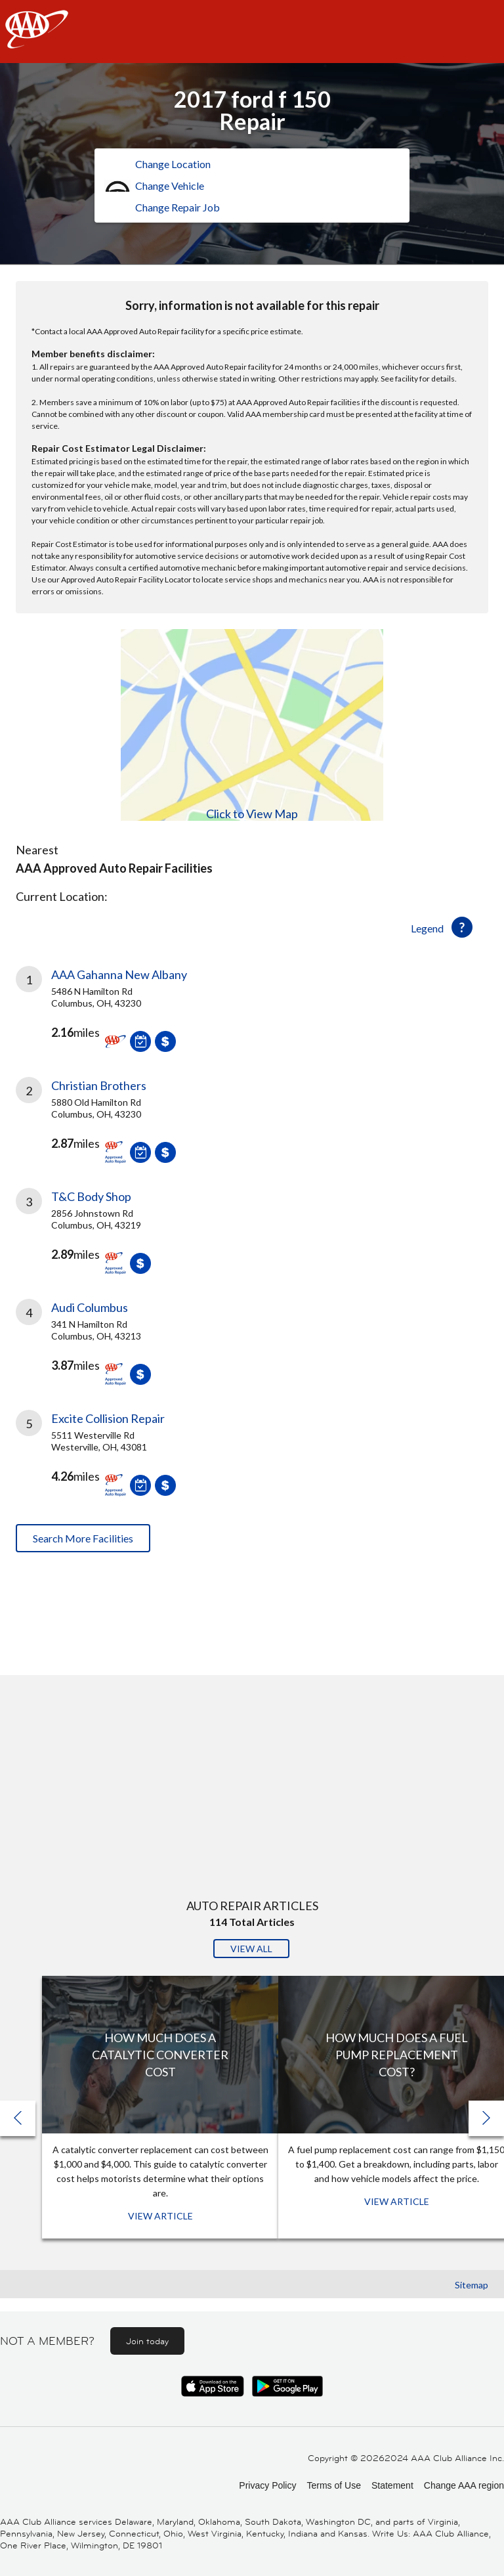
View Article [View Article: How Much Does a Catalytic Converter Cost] (160, 2215)
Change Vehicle (169, 185)
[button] (486, 2118)
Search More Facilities (83, 1538)
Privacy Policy (267, 2485)
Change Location (173, 164)
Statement (392, 2485)
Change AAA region (464, 2485)
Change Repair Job (177, 207)
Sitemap (471, 2284)
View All (251, 1948)
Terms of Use (333, 2485)
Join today (147, 2341)
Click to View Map (252, 813)
